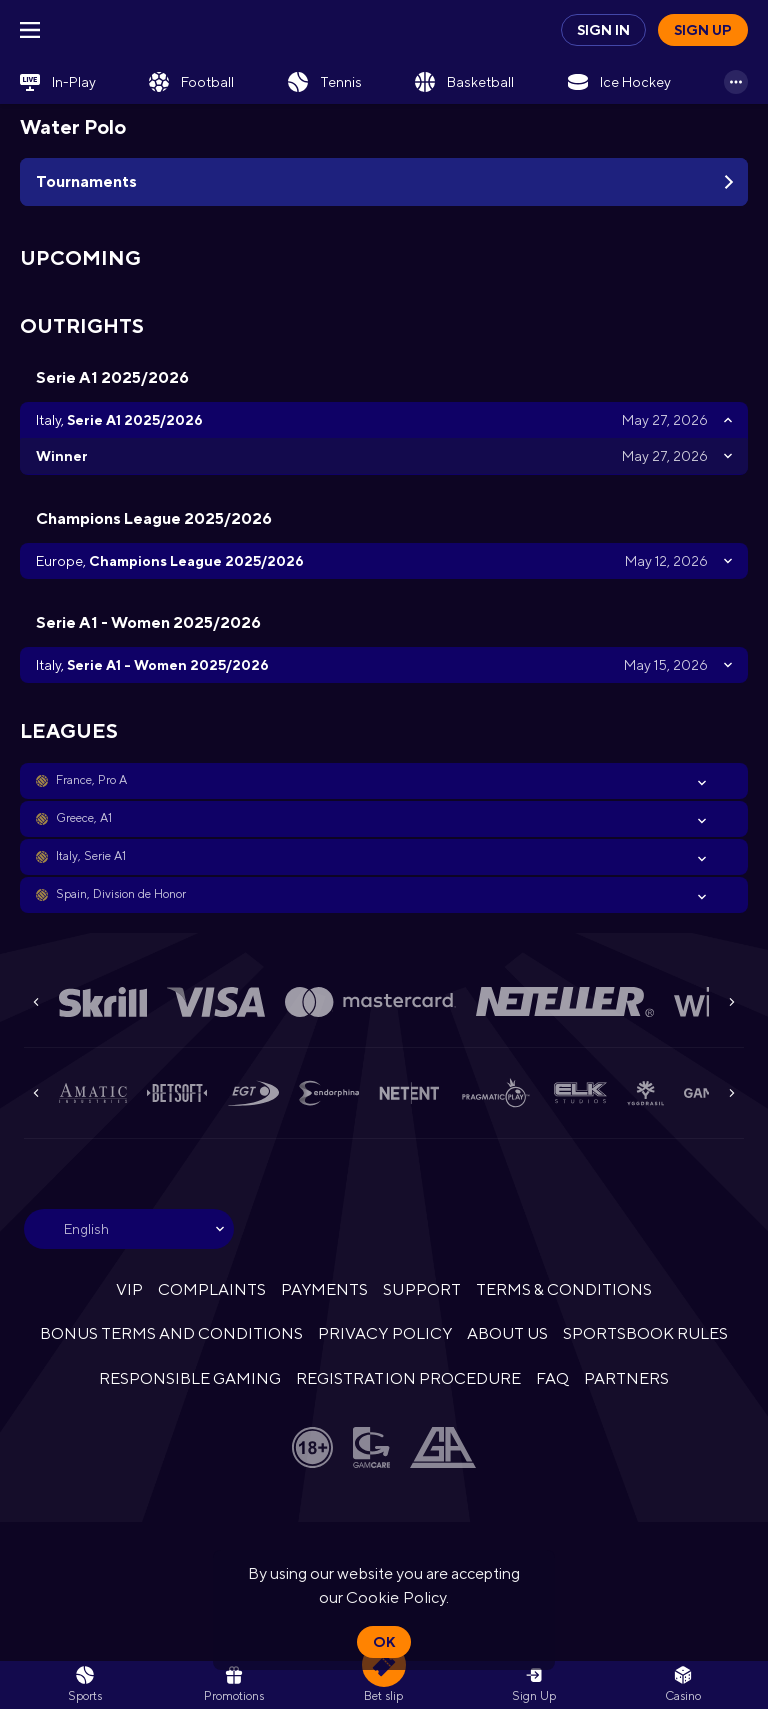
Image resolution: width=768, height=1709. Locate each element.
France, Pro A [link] (91, 780)
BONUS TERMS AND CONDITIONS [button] (172, 1333)
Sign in (603, 30)
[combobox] (129, 1229)
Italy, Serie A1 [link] (91, 856)
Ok (384, 1642)
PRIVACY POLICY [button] (384, 1333)
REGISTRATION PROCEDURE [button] (408, 1378)
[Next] (732, 1002)
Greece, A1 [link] (84, 818)
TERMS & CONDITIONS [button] (564, 1289)
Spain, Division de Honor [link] (121, 894)
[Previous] (36, 1002)
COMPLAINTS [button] (212, 1289)
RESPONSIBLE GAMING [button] (190, 1378)
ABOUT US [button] (507, 1333)
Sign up (703, 30)
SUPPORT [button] (421, 1289)
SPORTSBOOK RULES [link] (645, 1333)
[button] (384, 781)
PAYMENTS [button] (324, 1289)
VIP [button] (129, 1289)
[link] (58, 82)
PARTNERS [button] (626, 1378)
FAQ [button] (552, 1378)
